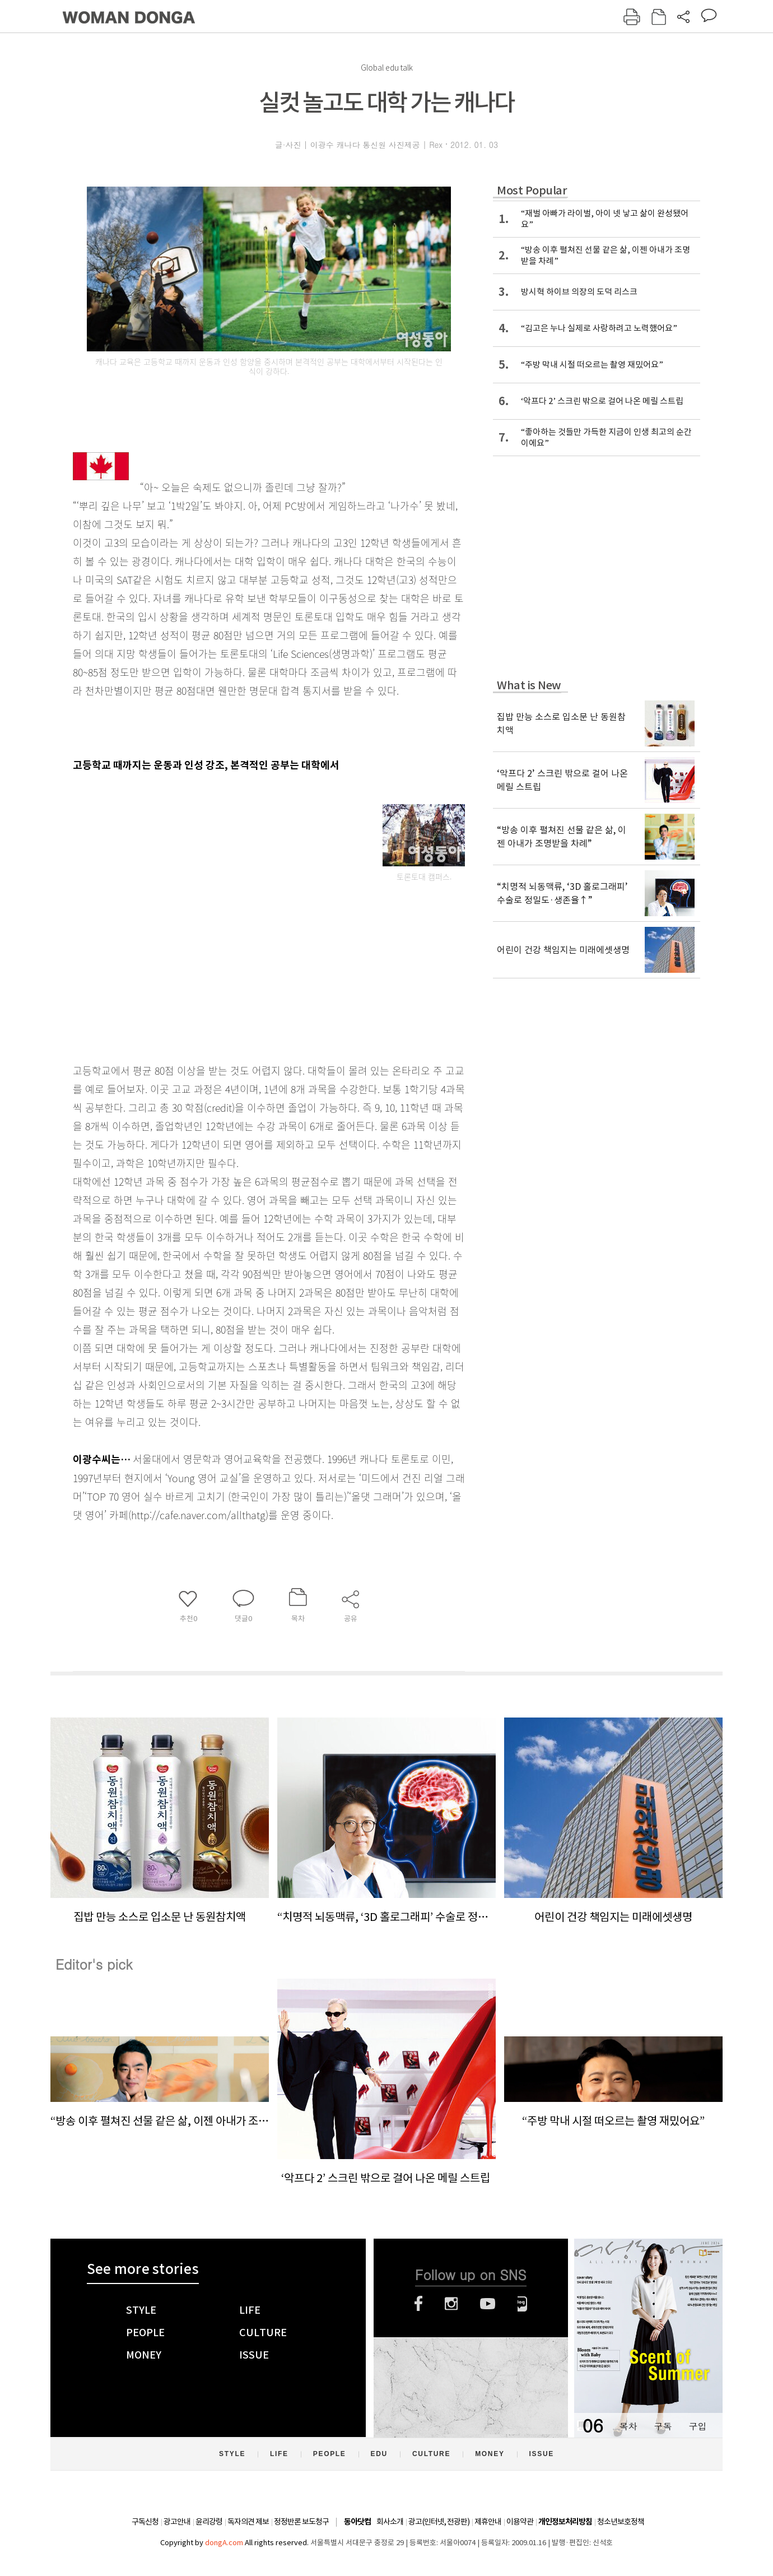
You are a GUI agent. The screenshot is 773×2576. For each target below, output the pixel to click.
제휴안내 (487, 2522)
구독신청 (145, 2522)
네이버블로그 (522, 2304)
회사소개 (389, 2522)
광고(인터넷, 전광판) (438, 2522)
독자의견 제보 (248, 2522)
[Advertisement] (241, 968)
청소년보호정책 (620, 2522)
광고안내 (177, 2522)
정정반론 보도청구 (301, 2522)
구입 (697, 2426)
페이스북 (418, 2304)
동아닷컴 (357, 2522)
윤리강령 (208, 2522)
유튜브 (487, 2304)
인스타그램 (451, 2304)
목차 (628, 2426)
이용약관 (519, 2522)
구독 (663, 2426)
